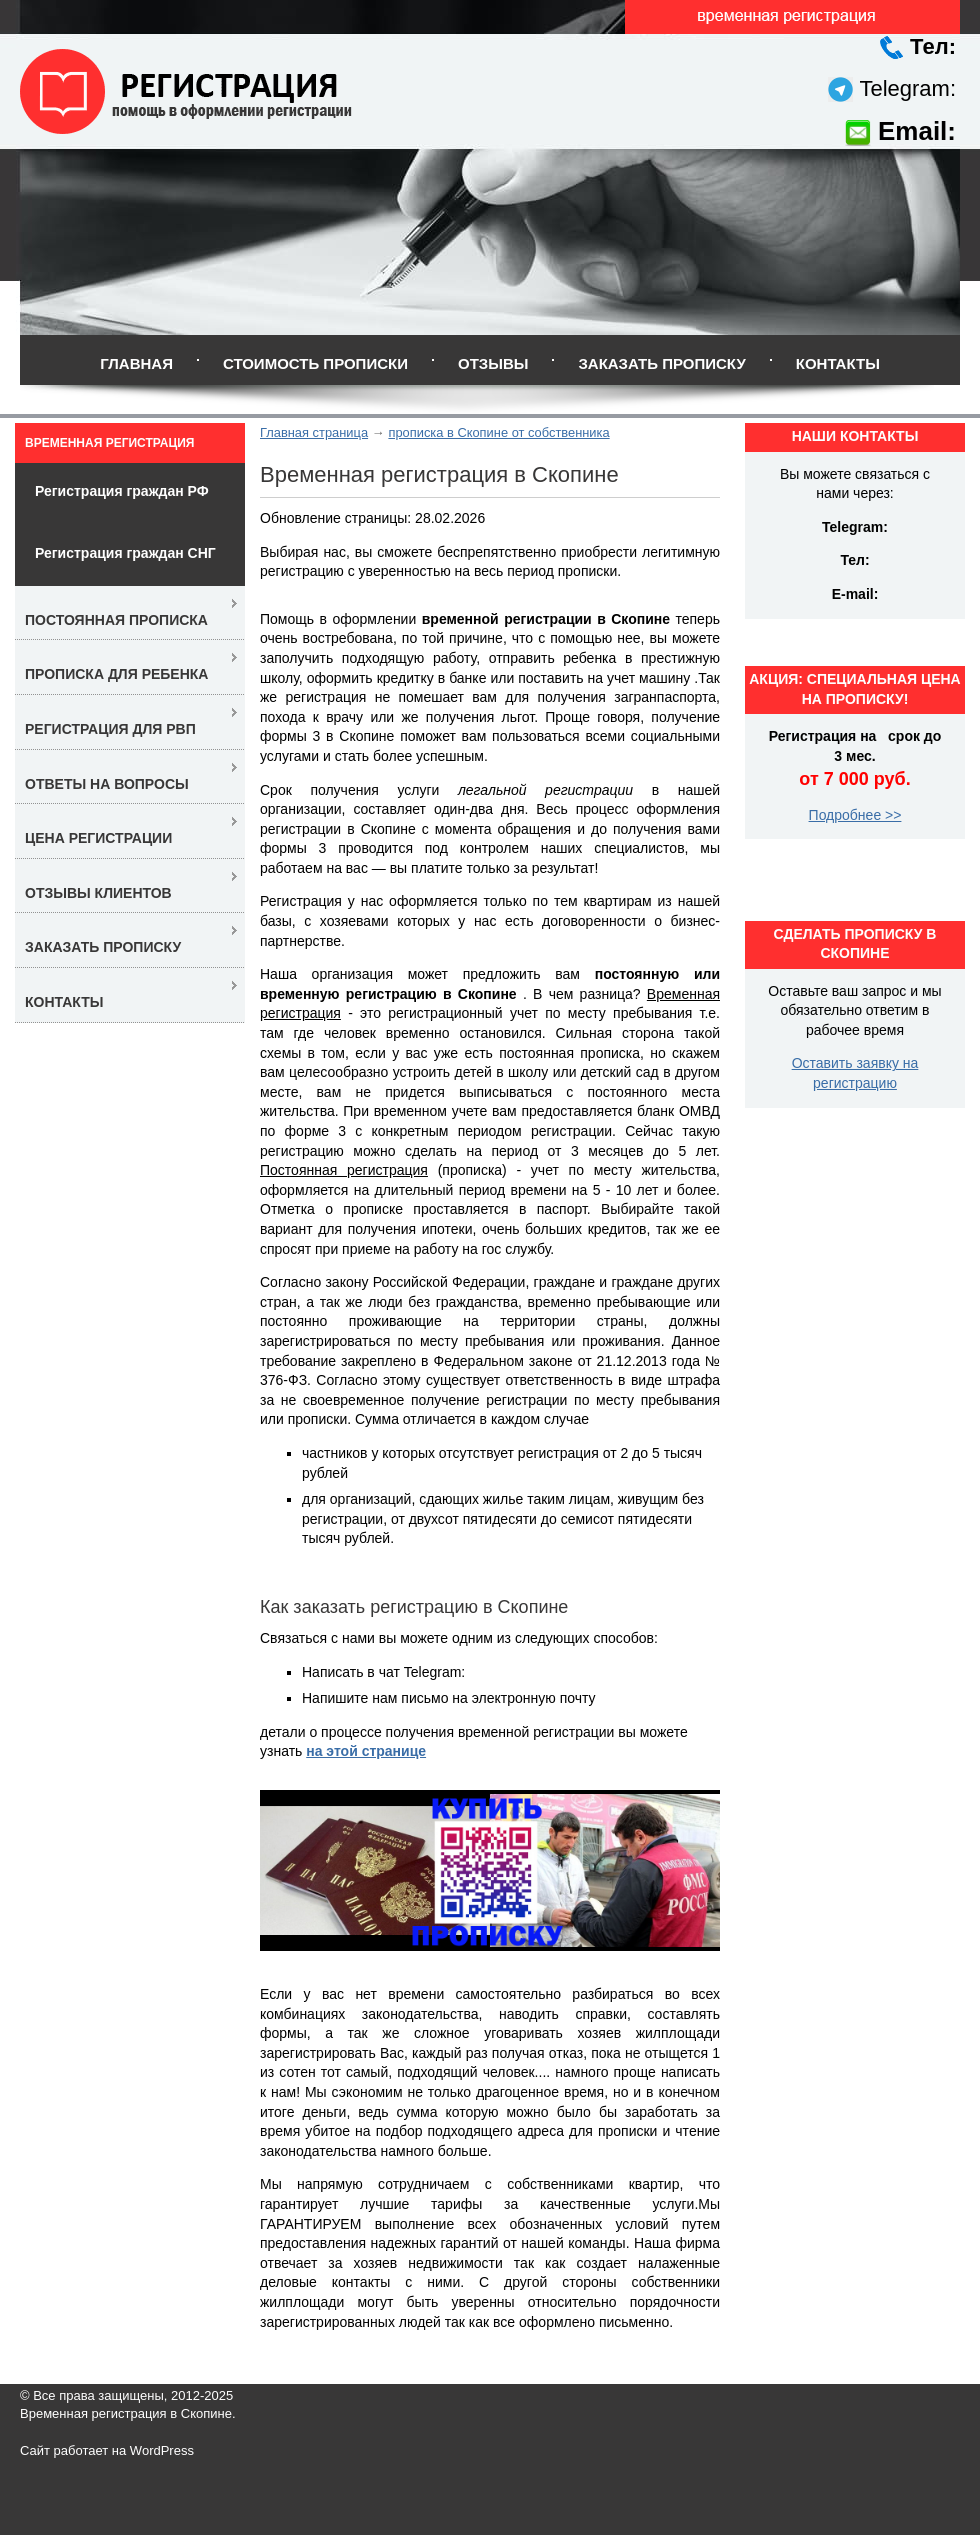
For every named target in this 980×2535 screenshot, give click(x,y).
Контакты (838, 363)
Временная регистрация (109, 443)
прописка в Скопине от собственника (498, 432)
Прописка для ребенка (116, 674)
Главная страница (314, 432)
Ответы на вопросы (107, 784)
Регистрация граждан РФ (122, 491)
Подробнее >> (855, 815)
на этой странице (366, 1751)
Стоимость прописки (315, 363)
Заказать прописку (661, 363)
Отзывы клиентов (98, 893)
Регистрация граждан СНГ (125, 553)
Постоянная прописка (116, 620)
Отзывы (493, 363)
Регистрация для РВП (110, 729)
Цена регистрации (98, 838)
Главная (136, 363)
